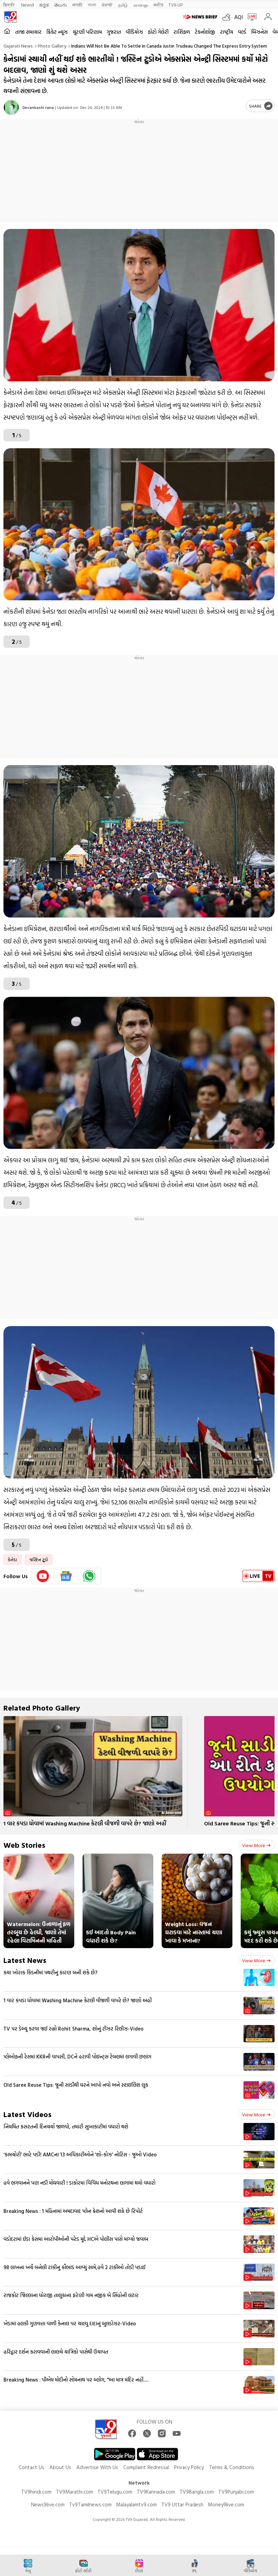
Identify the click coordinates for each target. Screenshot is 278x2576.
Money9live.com (226, 2504)
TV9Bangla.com (197, 2492)
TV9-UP (176, 4)
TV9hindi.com (36, 2492)
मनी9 (158, 4)
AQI (238, 17)
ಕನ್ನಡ (44, 4)
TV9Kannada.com (156, 2492)
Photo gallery (52, 45)
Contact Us (31, 2467)
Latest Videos (27, 2114)
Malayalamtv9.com (136, 2504)
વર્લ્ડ (242, 32)
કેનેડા (12, 1559)
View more (256, 1845)
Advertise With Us (97, 2467)
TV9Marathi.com (74, 2492)
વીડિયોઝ (134, 32)
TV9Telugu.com (114, 2492)
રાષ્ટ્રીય (226, 32)
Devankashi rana (38, 107)
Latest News (24, 1960)
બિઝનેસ (259, 32)
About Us (60, 2467)
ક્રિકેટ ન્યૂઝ (57, 32)
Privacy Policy (189, 2467)
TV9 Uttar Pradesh (182, 2504)
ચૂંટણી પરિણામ (87, 32)
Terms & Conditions (231, 2467)
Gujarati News (18, 45)
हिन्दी (9, 4)
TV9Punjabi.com (236, 2492)
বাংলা (92, 4)
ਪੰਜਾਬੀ (107, 4)
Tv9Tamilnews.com (90, 2504)
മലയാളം (140, 4)
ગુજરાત (114, 32)
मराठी (78, 4)
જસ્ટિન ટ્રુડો (38, 1559)
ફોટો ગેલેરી (158, 32)
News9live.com (48, 2504)
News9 (27, 4)
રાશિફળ (181, 32)
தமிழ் (123, 4)
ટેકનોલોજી (205, 32)
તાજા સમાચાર (28, 32)
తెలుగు (60, 4)
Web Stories (24, 1845)
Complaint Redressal (146, 2467)
